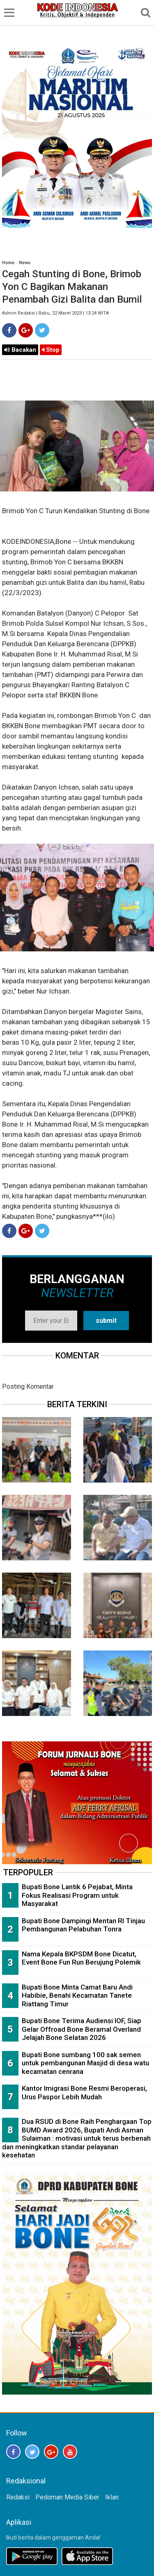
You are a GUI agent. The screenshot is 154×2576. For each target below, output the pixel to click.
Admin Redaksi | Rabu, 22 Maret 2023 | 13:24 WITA (55, 313)
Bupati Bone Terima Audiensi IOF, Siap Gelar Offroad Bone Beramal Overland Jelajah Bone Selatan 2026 (81, 2029)
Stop (51, 349)
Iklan (112, 2497)
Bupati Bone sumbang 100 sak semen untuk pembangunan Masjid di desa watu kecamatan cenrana (85, 2063)
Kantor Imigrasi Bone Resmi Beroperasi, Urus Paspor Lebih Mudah (84, 2092)
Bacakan (20, 349)
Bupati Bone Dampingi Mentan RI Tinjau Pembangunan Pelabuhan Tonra (83, 1925)
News (24, 262)
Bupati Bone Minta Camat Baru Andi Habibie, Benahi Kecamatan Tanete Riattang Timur (77, 1995)
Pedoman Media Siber (67, 2497)
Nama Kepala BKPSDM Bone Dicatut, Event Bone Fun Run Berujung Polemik (81, 1958)
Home (8, 262)
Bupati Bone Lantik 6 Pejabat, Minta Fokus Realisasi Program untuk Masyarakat (77, 1895)
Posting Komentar (28, 1386)
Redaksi (18, 2497)
